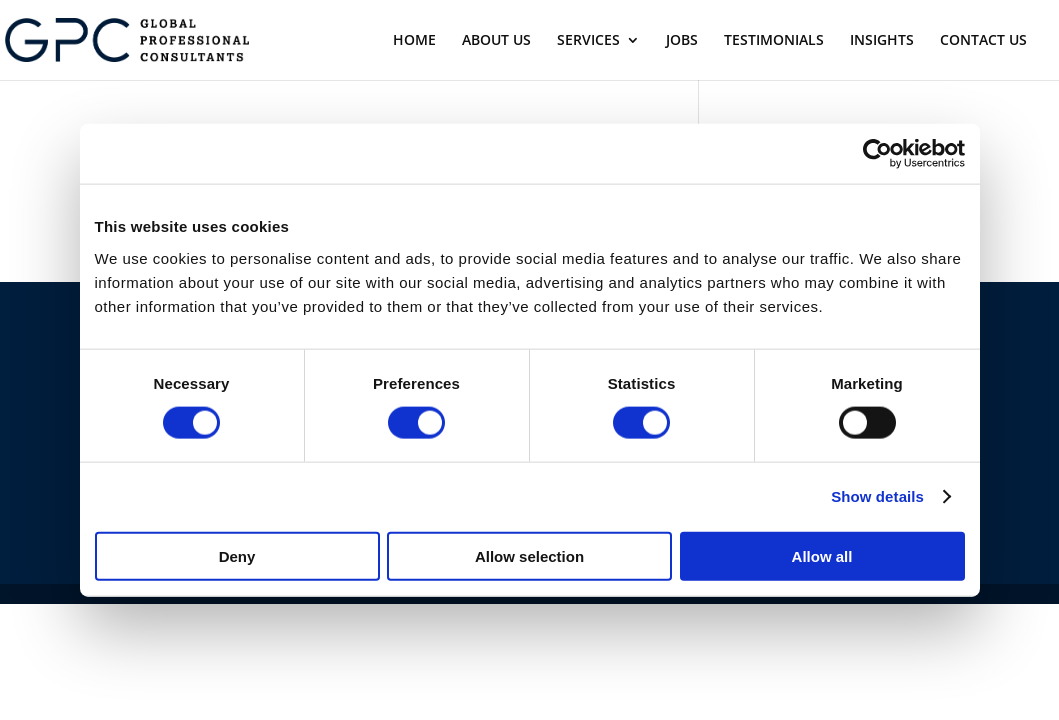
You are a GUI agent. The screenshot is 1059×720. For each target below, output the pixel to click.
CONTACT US (983, 41)
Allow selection (529, 555)
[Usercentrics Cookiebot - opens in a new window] (877, 154)
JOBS (682, 41)
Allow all (822, 555)
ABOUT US (496, 41)
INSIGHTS (882, 41)
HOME (414, 41)
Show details (877, 496)
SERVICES (588, 41)
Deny (237, 555)
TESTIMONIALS (774, 41)
